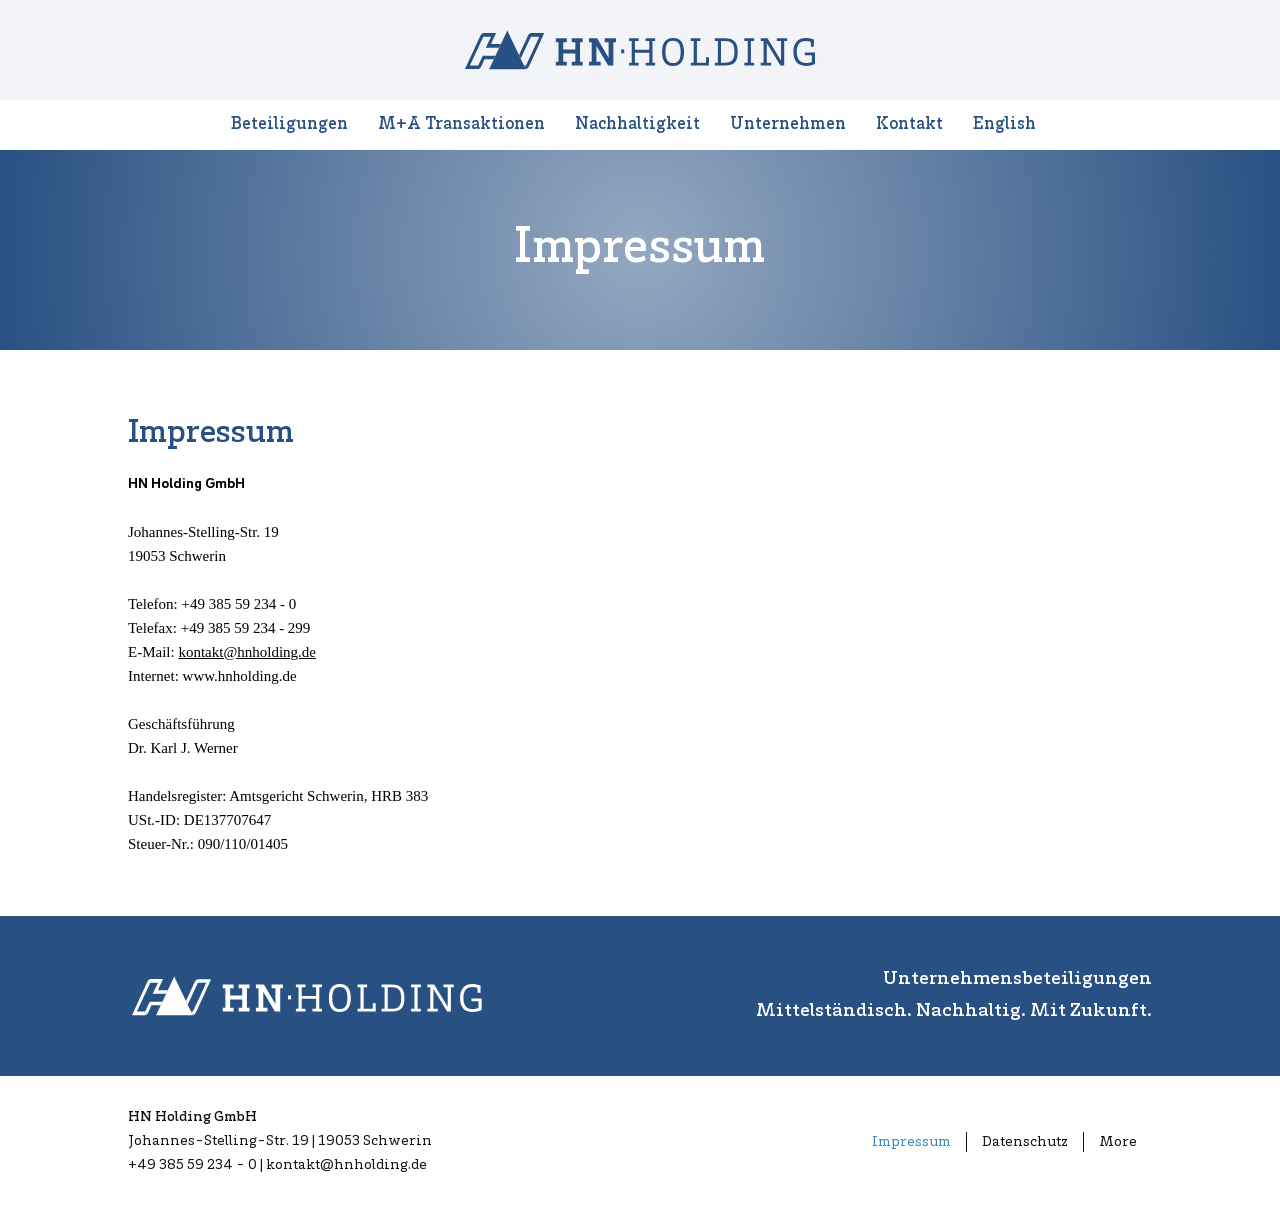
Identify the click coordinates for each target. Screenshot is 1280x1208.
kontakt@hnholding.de (247, 652)
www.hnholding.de (240, 676)
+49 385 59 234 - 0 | (197, 1165)
